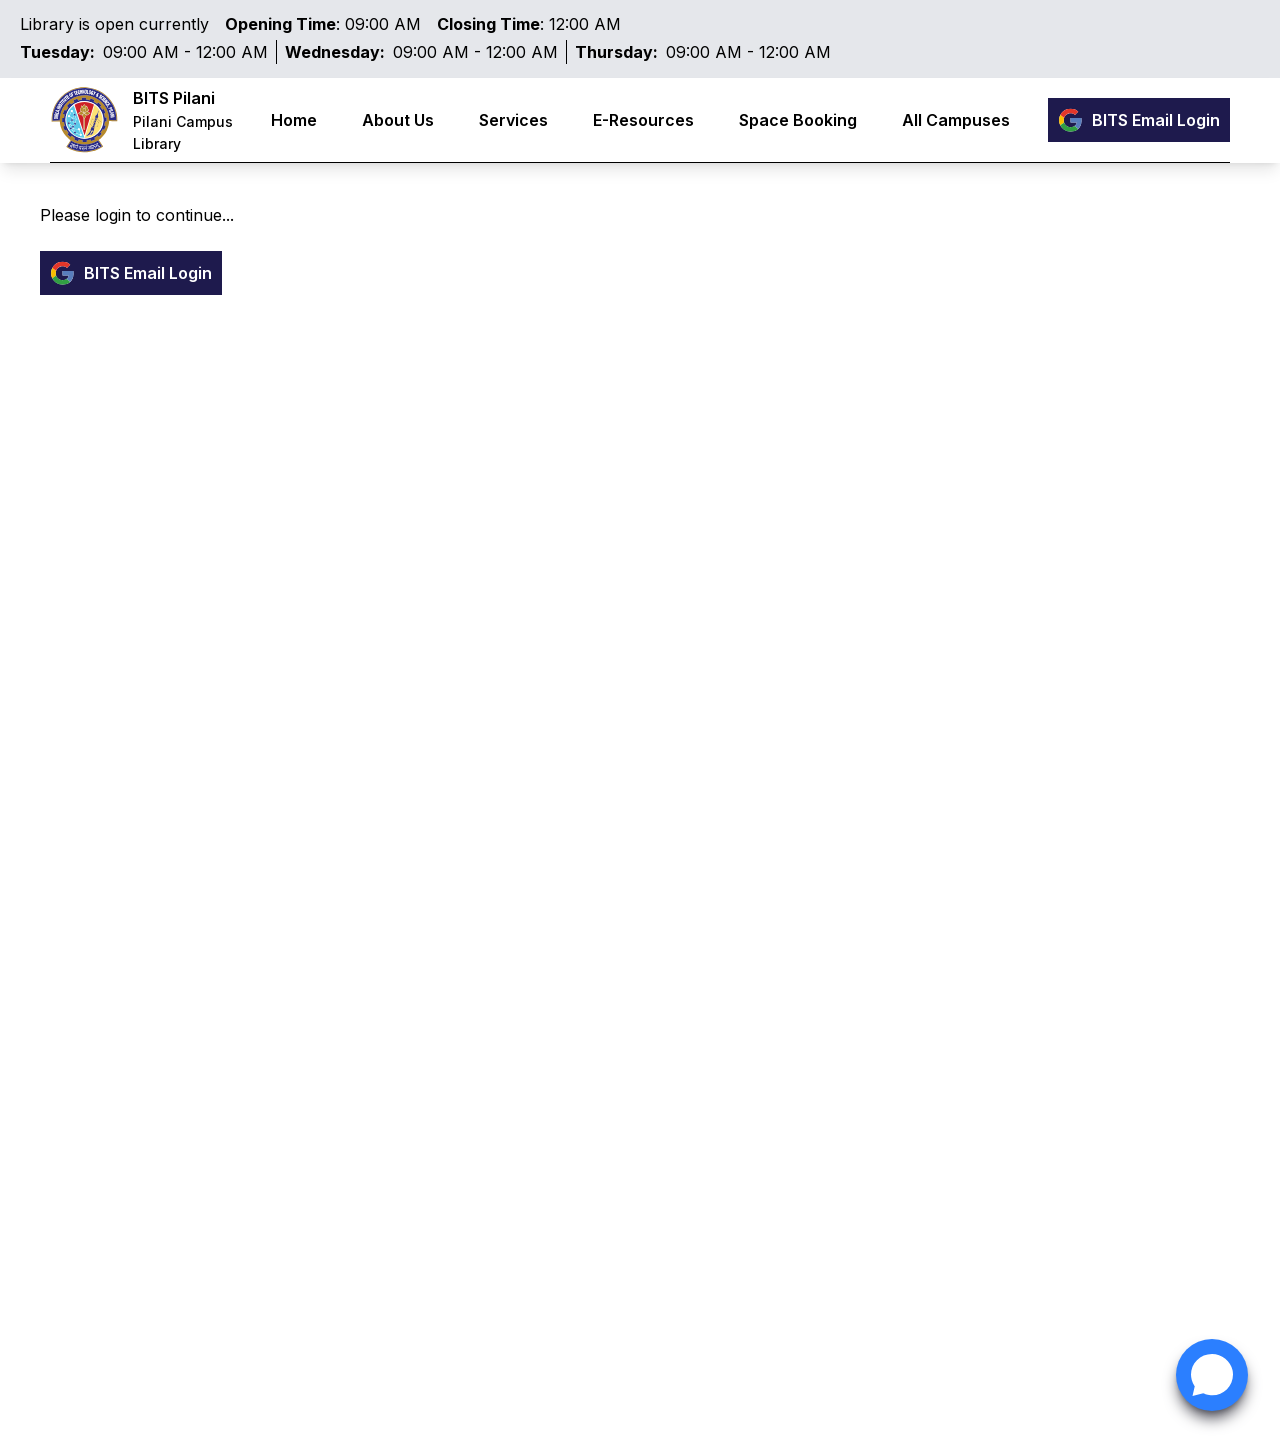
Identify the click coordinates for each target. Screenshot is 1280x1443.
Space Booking (798, 120)
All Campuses (956, 120)
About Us (398, 120)
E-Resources (643, 120)
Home (294, 120)
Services (513, 120)
